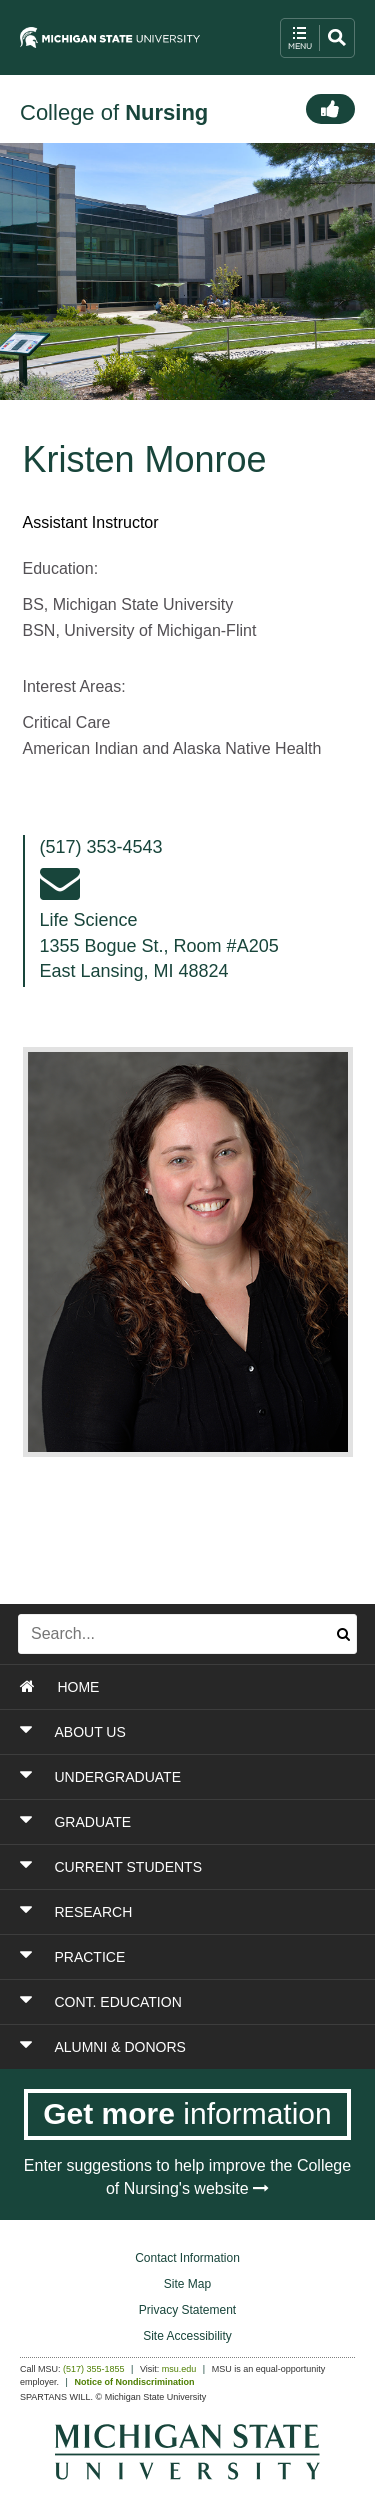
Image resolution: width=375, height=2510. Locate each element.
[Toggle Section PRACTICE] (188, 1957)
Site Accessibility (187, 2336)
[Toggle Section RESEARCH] (188, 1912)
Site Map (187, 2284)
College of (114, 112)
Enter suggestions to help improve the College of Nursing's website (187, 2177)
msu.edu (179, 2369)
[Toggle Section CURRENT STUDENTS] (188, 1867)
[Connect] (330, 109)
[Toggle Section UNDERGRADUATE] (188, 1777)
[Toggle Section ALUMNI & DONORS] (188, 2047)
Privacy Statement (187, 2310)
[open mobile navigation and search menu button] (317, 38)
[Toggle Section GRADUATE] (188, 1822)
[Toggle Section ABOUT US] (188, 1732)
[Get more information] (187, 2114)
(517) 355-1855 (94, 2369)
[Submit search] (343, 1634)
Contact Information (187, 2258)
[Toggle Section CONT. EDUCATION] (188, 2002)
